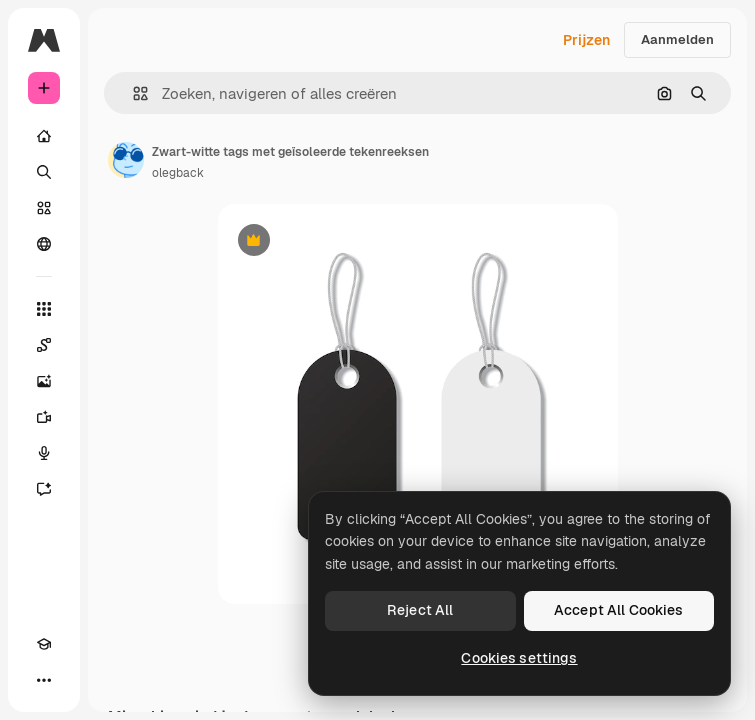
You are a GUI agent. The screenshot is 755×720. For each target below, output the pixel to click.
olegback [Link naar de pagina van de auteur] (178, 173)
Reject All (420, 610)
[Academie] (44, 644)
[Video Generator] (44, 417)
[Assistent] (44, 489)
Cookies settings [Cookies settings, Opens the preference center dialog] (519, 658)
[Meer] (44, 680)
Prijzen (586, 40)
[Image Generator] (44, 381)
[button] (132, 93)
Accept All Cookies (619, 610)
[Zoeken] (44, 172)
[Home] (44, 136)
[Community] (44, 244)
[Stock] (44, 208)
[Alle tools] (44, 309)
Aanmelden (677, 39)
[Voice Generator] (44, 453)
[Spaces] (44, 345)
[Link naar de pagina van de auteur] (126, 160)
